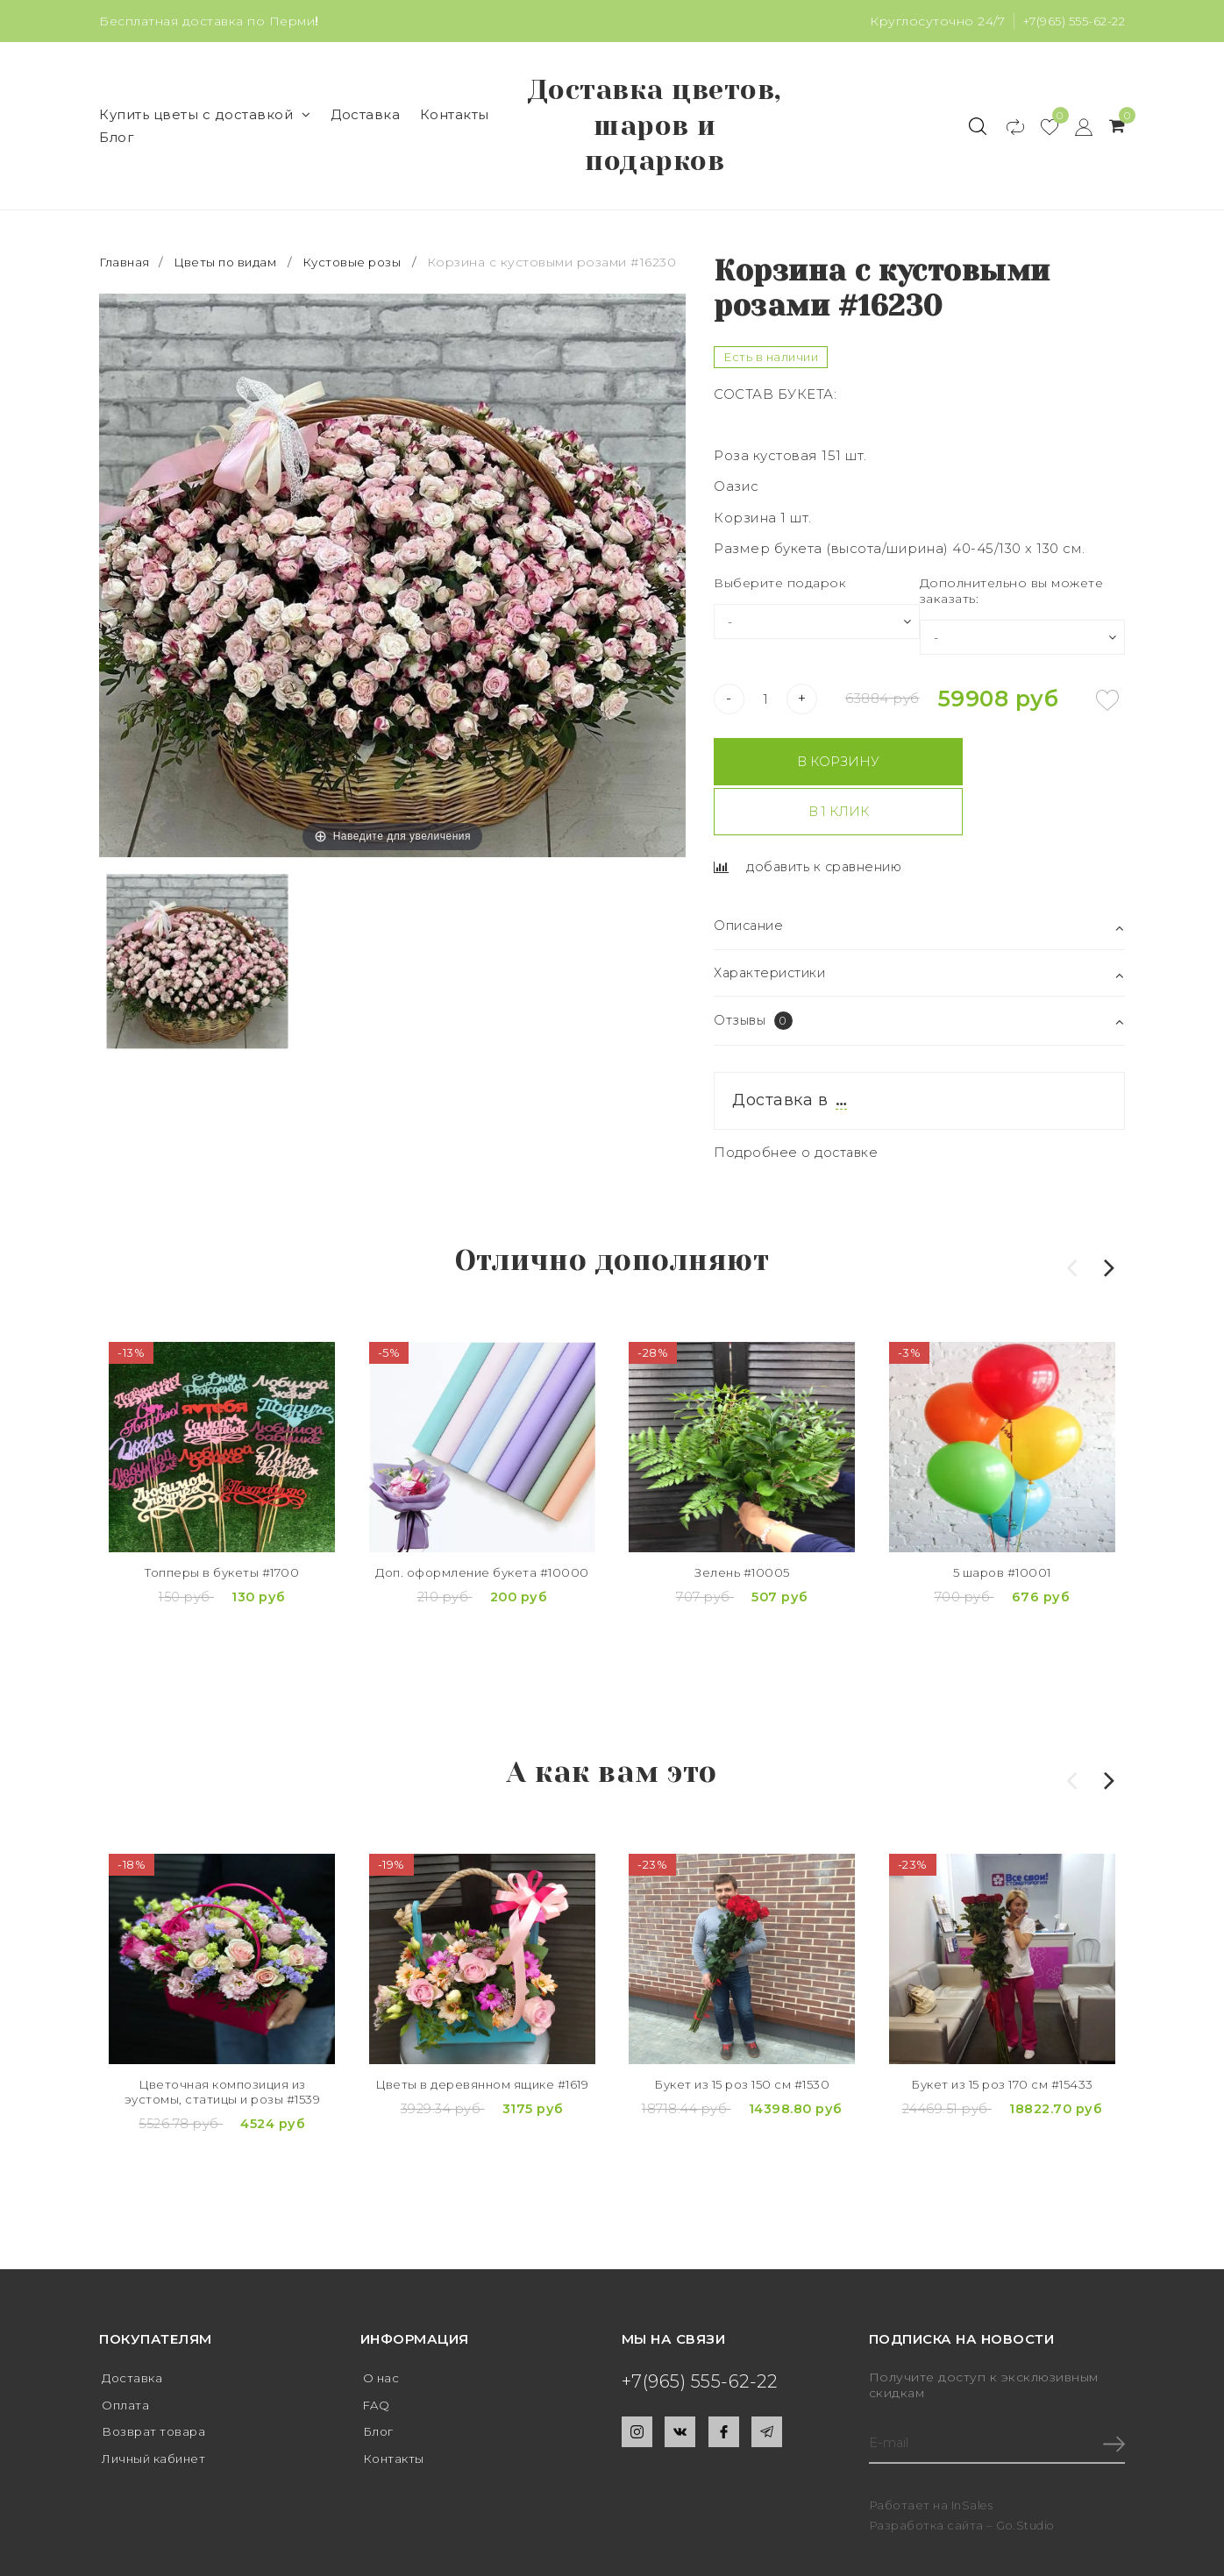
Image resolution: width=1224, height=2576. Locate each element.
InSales (972, 2450)
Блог (116, 140)
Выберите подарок (780, 589)
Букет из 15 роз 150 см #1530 (742, 2039)
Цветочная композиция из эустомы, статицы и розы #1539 (222, 2056)
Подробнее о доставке (797, 1108)
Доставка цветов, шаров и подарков (655, 129)
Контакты (454, 118)
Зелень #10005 (742, 1532)
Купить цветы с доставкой (205, 118)
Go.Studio (1026, 2470)
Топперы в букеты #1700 (222, 1532)
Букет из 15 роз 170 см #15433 (1002, 2039)
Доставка (365, 118)
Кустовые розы (362, 269)
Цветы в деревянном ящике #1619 (482, 2048)
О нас (383, 2322)
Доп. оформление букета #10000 (482, 1541)
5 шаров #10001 (1002, 1532)
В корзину (813, 768)
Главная (126, 269)
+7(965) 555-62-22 (1071, 21)
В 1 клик (1023, 768)
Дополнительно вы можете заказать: (1012, 597)
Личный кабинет (161, 2406)
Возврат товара (159, 2378)
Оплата (128, 2350)
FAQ (378, 2350)
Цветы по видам (229, 269)
